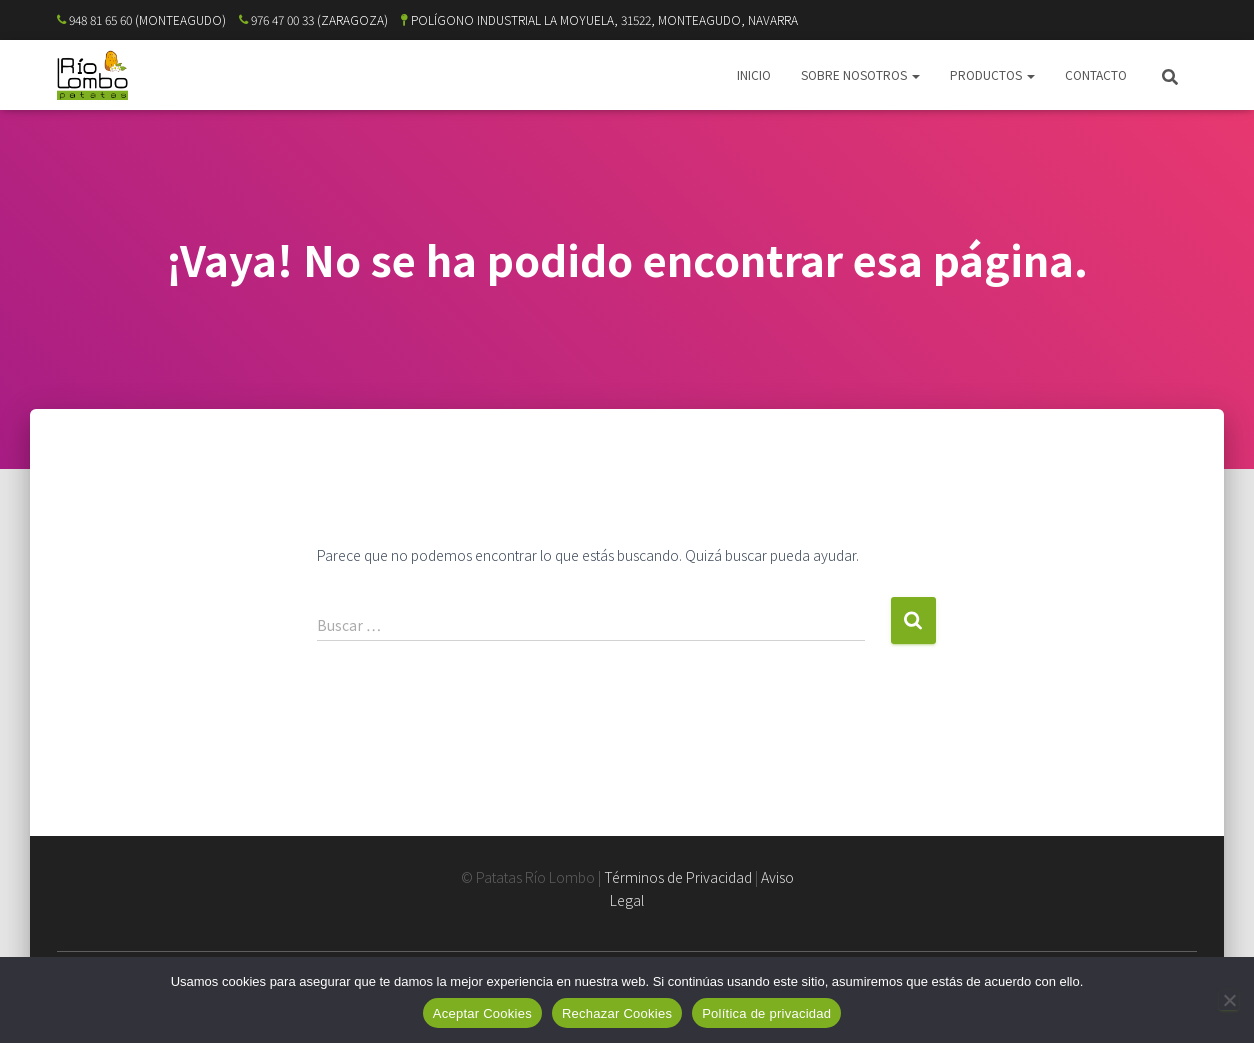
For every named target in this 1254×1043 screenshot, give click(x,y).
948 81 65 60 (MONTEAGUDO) (141, 19)
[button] (915, 74)
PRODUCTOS (992, 74)
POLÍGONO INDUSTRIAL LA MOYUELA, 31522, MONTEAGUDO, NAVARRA (599, 19)
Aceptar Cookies (482, 1013)
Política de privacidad (766, 1013)
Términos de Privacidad (678, 877)
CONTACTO (1096, 74)
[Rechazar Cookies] (1229, 1000)
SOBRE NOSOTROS (860, 74)
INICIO (754, 74)
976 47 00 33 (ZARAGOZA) (313, 19)
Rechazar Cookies (617, 1013)
